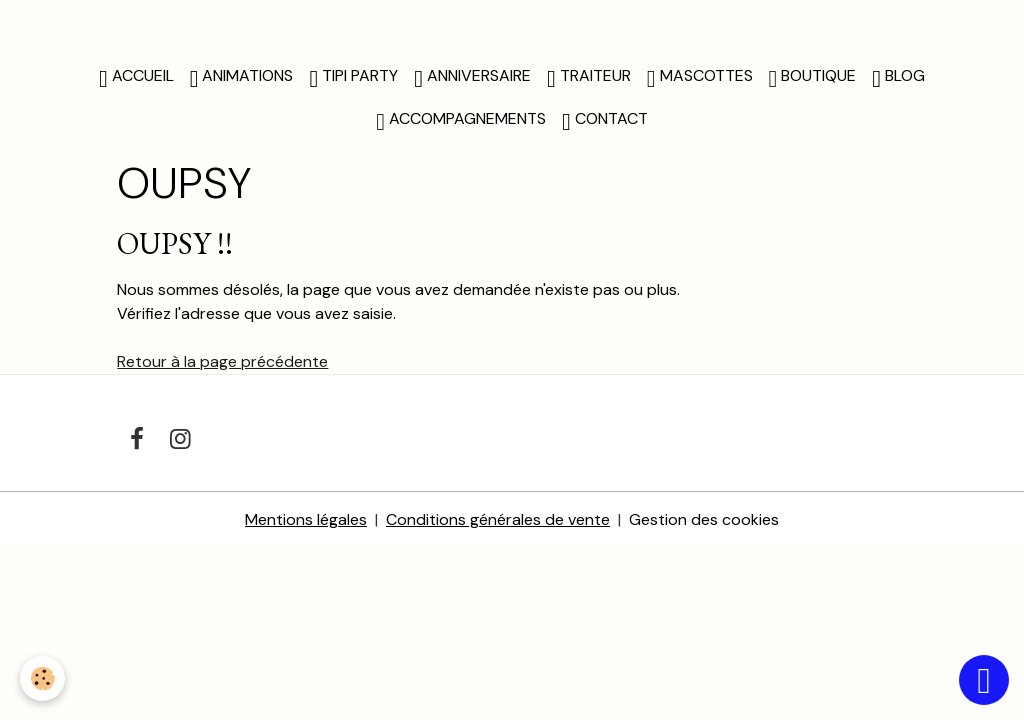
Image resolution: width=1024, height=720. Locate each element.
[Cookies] (42, 678)
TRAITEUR (589, 78)
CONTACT (605, 121)
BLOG (898, 78)
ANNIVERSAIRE (472, 78)
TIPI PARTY (353, 78)
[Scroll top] (984, 680)
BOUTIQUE (813, 78)
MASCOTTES (700, 78)
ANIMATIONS (242, 78)
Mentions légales (306, 519)
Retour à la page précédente (222, 361)
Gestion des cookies (704, 519)
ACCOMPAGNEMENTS (461, 121)
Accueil (136, 78)
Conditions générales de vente (498, 519)
